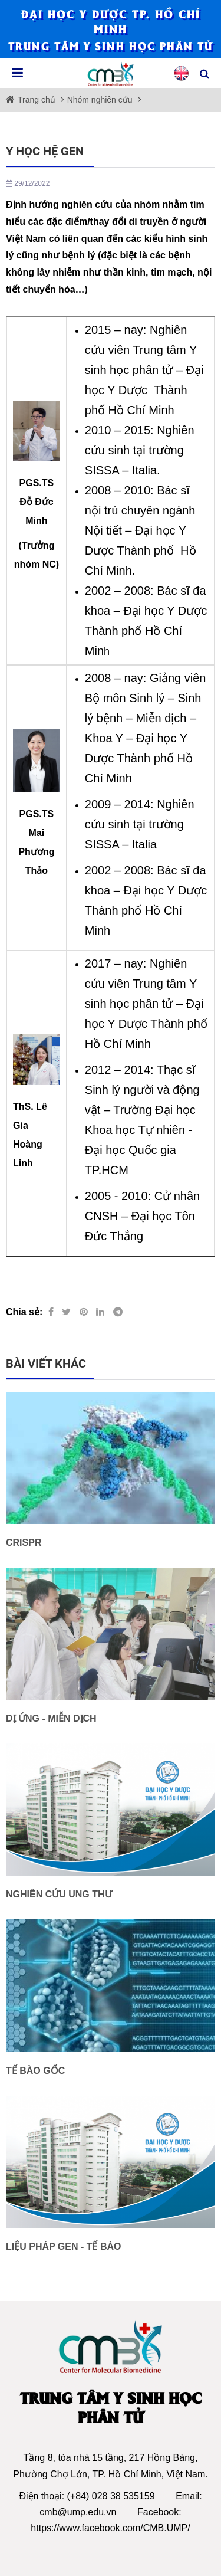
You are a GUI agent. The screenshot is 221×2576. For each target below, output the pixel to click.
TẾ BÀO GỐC (35, 2071)
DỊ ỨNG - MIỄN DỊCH (51, 1718)
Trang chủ (38, 99)
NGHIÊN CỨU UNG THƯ (59, 1894)
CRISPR (23, 1543)
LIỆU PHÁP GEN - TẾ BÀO (63, 2246)
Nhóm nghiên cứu (100, 99)
